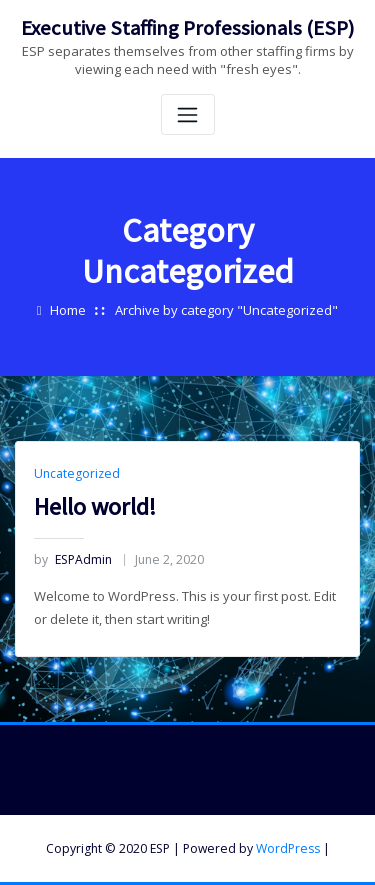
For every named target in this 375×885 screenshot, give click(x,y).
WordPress (288, 848)
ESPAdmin (73, 559)
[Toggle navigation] (188, 114)
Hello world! (95, 506)
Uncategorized (77, 473)
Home (68, 310)
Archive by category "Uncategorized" (226, 310)
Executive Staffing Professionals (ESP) (187, 28)
